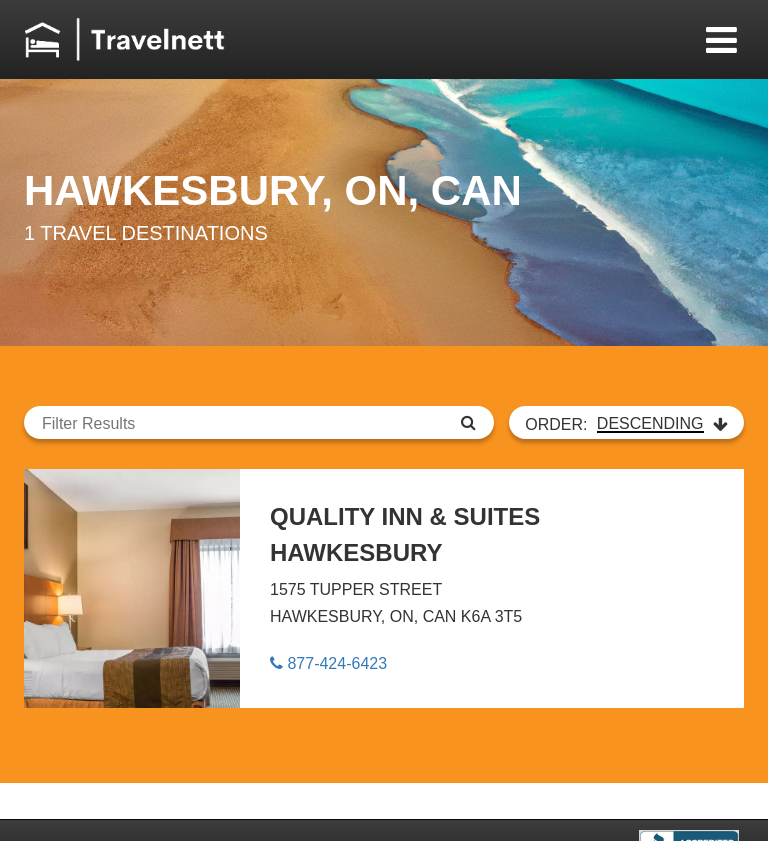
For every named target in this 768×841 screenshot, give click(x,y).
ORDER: (626, 424)
